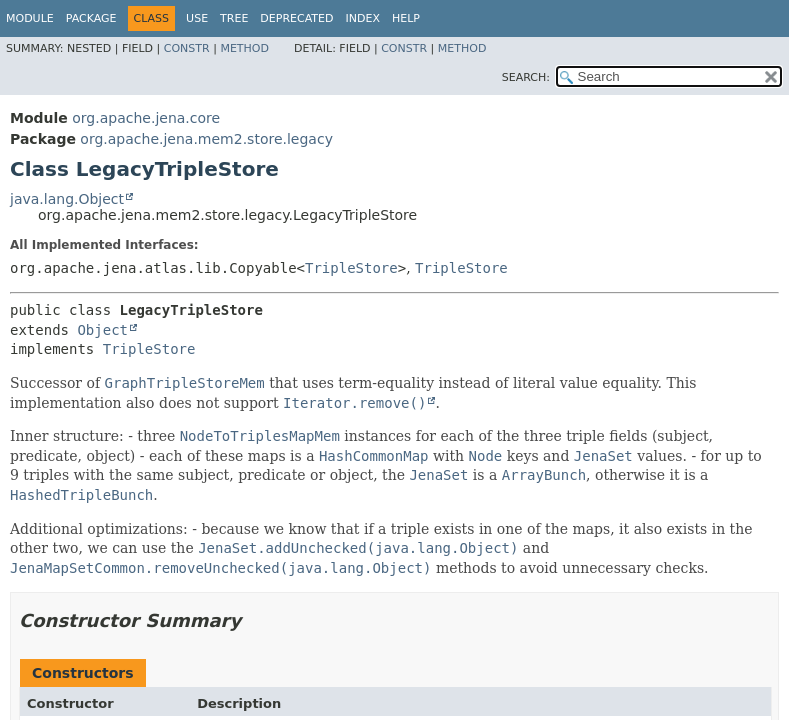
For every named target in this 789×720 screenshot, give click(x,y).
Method (244, 48)
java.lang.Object (67, 199)
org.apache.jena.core (146, 118)
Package (91, 18)
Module (30, 18)
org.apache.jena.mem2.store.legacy (206, 139)
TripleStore (351, 268)
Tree (234, 18)
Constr (187, 48)
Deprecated (296, 18)
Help (406, 18)
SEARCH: (526, 77)
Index (362, 18)
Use (197, 18)
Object (102, 330)
